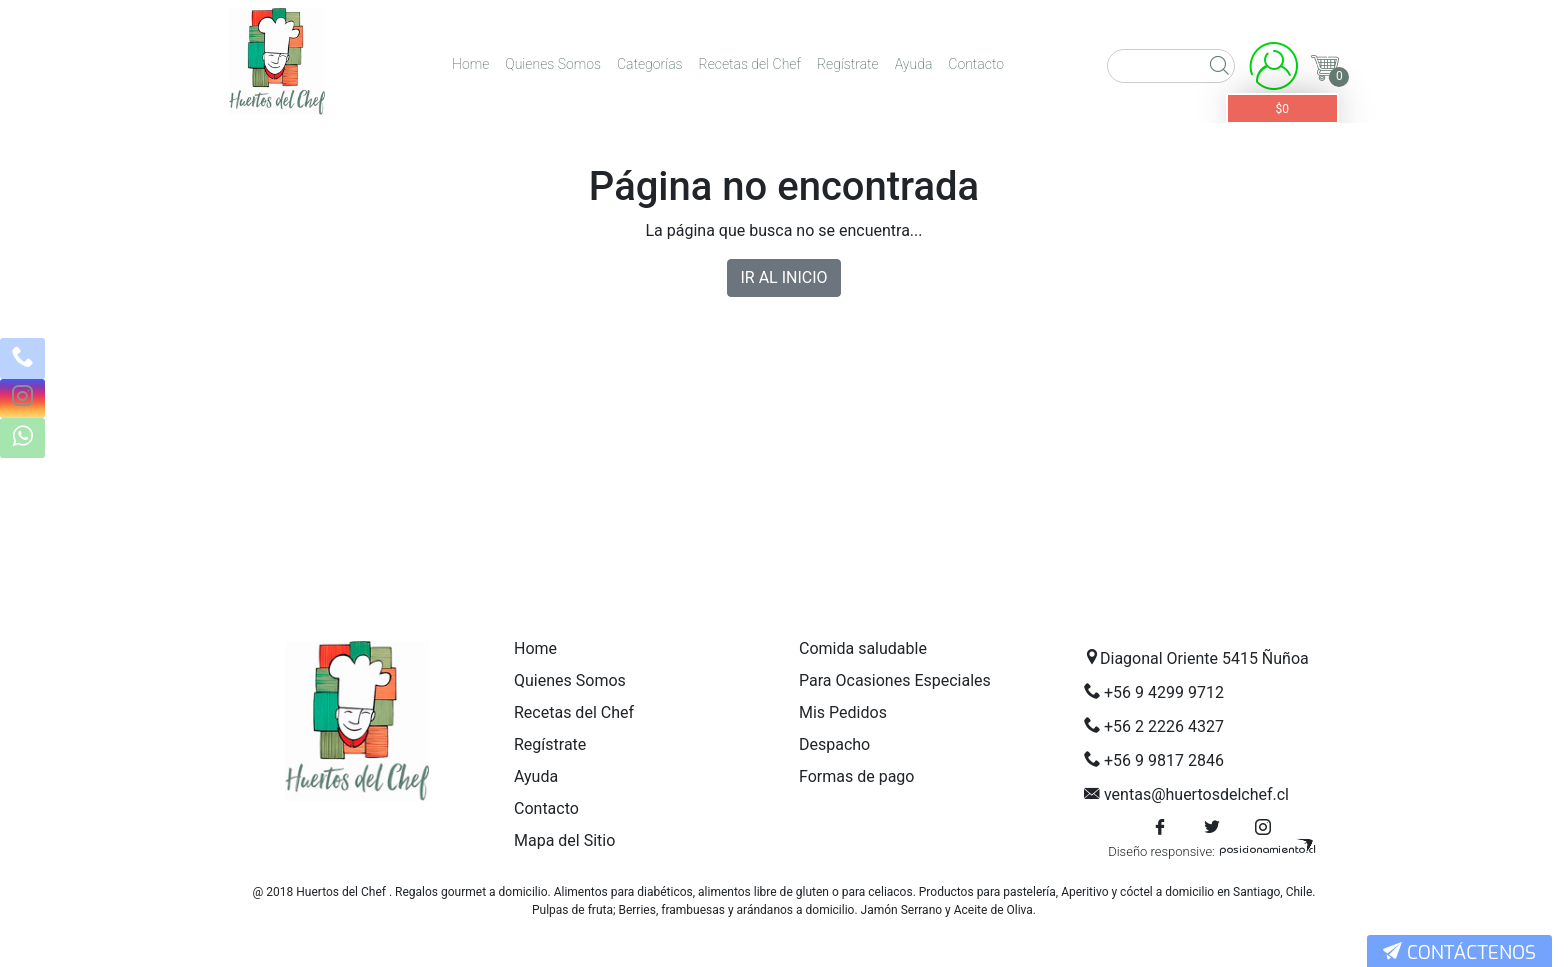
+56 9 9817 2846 (1164, 760)
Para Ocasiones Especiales (895, 680)
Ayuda (914, 64)
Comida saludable (863, 648)
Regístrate (848, 64)
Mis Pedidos (843, 712)
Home (470, 64)
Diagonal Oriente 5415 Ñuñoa (1204, 658)
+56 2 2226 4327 (1164, 726)
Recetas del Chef (750, 64)
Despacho (834, 744)
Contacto (976, 64)
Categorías (650, 64)
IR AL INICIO (783, 277)
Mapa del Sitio (564, 840)
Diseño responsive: (1161, 851)
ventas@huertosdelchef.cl (1196, 794)
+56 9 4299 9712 (1164, 692)
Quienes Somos (553, 64)
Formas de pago (856, 776)
